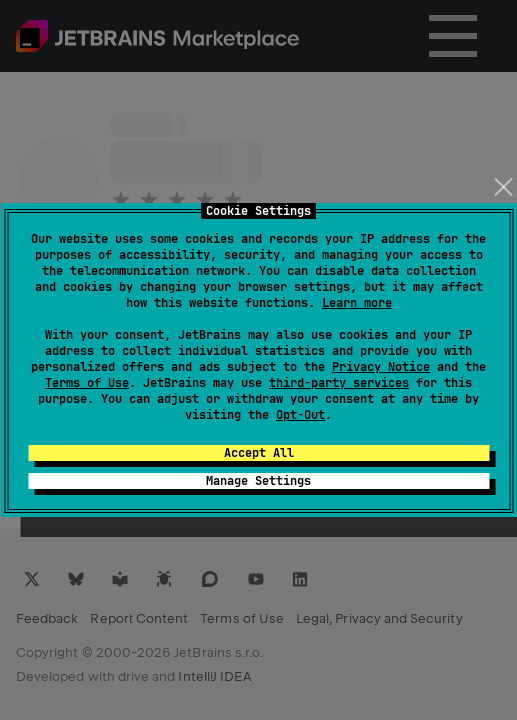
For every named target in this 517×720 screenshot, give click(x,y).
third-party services (339, 383)
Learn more (357, 303)
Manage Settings (258, 481)
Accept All (259, 453)
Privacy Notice (381, 367)
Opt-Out (300, 415)
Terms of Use (87, 383)
